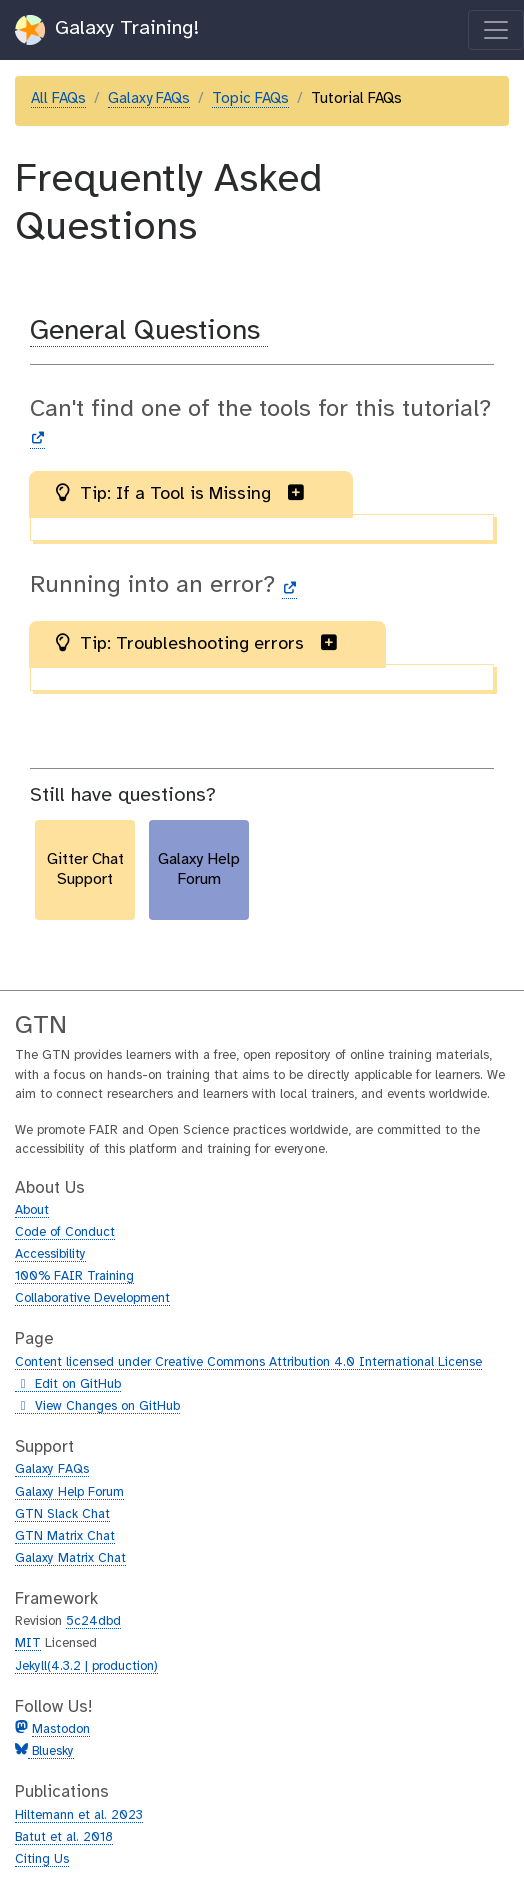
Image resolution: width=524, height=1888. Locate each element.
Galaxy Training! (107, 30)
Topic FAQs (250, 99)
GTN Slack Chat (62, 1514)
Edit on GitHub (68, 1385)
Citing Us (42, 1859)
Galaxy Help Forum (69, 1492)
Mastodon (61, 1729)
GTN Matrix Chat (65, 1536)
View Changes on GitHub (97, 1407)
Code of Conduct (65, 1232)
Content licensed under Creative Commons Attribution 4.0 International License (248, 1362)
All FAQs (58, 99)
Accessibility (50, 1254)
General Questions (149, 331)
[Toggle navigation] (496, 30)
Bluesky (51, 1751)
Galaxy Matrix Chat (70, 1558)
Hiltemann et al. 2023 (79, 1815)
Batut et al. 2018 (64, 1837)
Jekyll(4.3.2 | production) (86, 1666)
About (32, 1210)
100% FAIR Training (74, 1276)
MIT (28, 1643)
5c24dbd (93, 1621)
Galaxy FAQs (149, 99)
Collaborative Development (92, 1298)
